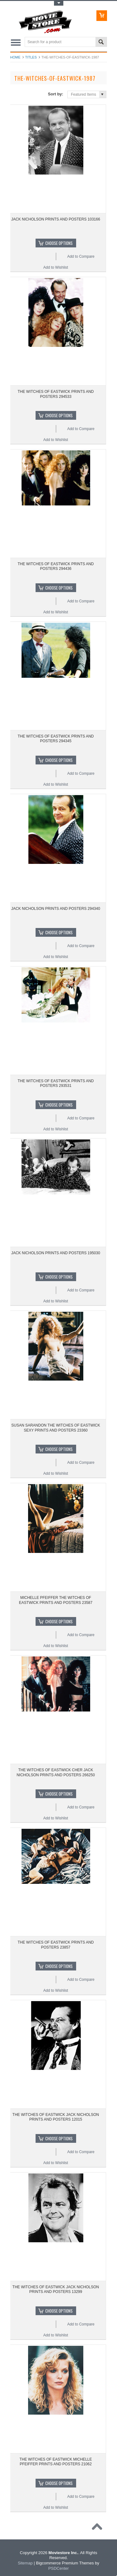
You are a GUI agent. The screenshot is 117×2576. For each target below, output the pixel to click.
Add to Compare (80, 256)
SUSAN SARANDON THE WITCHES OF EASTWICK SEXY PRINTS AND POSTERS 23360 (55, 1428)
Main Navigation (15, 42)
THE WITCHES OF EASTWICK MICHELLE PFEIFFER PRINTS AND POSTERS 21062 (55, 2462)
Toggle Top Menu (58, 3)
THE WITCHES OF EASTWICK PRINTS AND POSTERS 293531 (55, 1083)
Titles (31, 57)
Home (15, 57)
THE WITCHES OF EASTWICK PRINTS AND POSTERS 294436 (55, 566)
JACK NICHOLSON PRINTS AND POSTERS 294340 (55, 908)
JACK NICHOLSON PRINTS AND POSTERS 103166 (55, 219)
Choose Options (59, 243)
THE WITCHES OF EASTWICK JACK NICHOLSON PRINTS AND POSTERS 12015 (55, 2117)
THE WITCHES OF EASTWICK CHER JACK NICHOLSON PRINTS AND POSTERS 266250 (56, 1772)
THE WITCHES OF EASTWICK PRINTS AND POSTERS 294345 (55, 738)
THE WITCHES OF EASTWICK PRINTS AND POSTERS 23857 (55, 1945)
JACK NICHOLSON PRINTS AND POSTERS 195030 (55, 1253)
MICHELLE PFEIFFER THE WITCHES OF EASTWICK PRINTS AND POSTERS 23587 (55, 1600)
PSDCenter (58, 2568)
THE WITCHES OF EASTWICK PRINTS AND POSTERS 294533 (55, 394)
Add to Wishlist (55, 267)
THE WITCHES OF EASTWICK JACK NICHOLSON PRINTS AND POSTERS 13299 (55, 2289)
